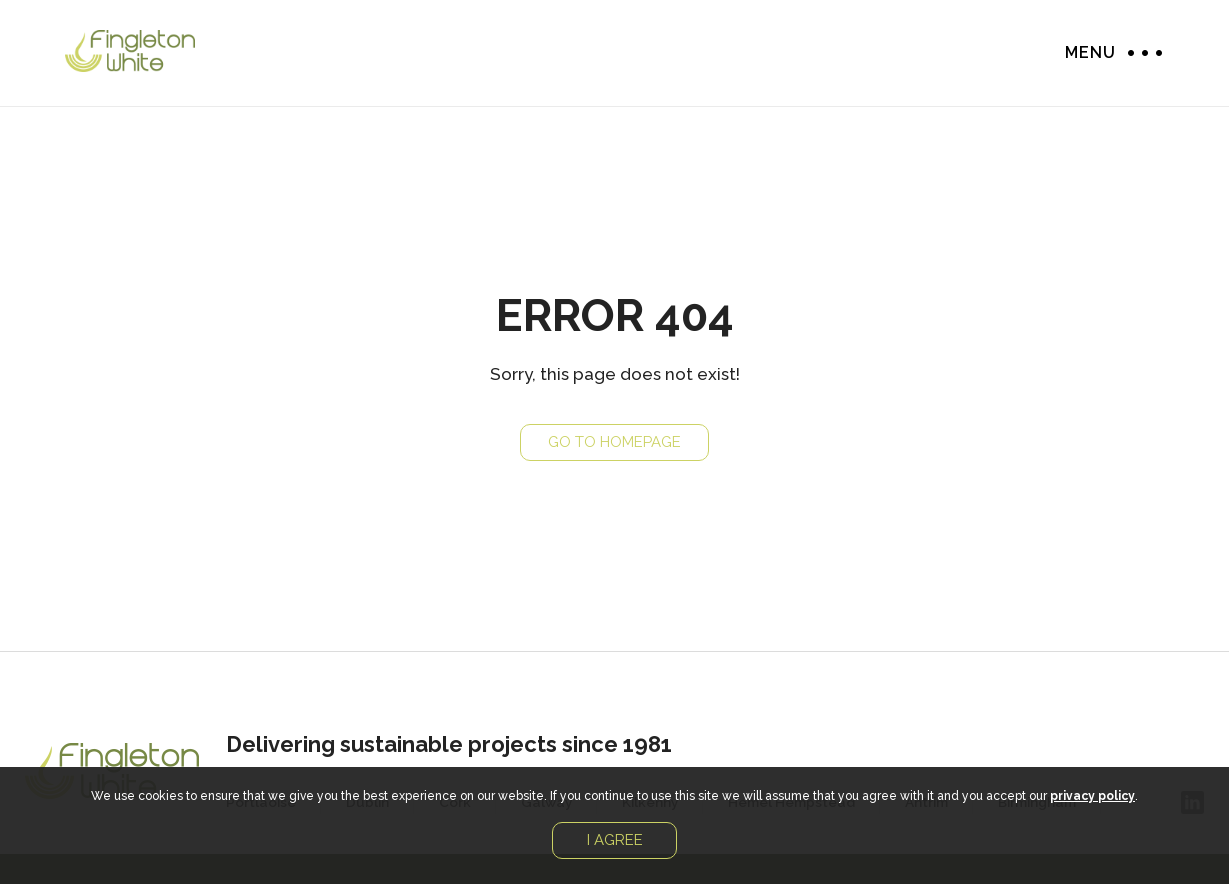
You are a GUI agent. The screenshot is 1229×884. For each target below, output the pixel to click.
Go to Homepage (614, 442)
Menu (1140, 52)
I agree (615, 840)
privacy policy (1092, 796)
